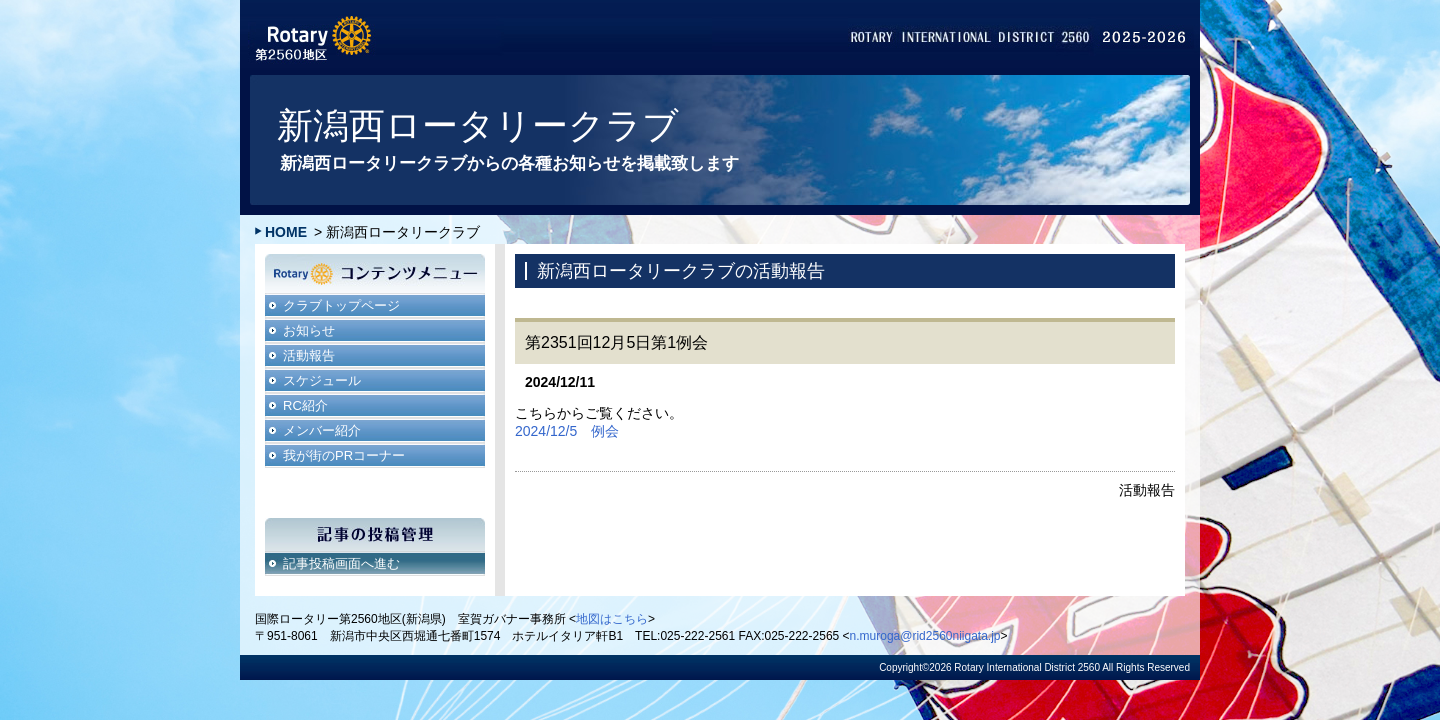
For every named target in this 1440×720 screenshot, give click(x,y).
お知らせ (309, 330)
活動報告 (309, 355)
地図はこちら (612, 619)
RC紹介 (305, 405)
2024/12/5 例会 (567, 431)
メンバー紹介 (322, 430)
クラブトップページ (341, 305)
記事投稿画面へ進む (341, 563)
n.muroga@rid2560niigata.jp (925, 636)
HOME (286, 232)
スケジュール (322, 380)
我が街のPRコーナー (344, 455)
